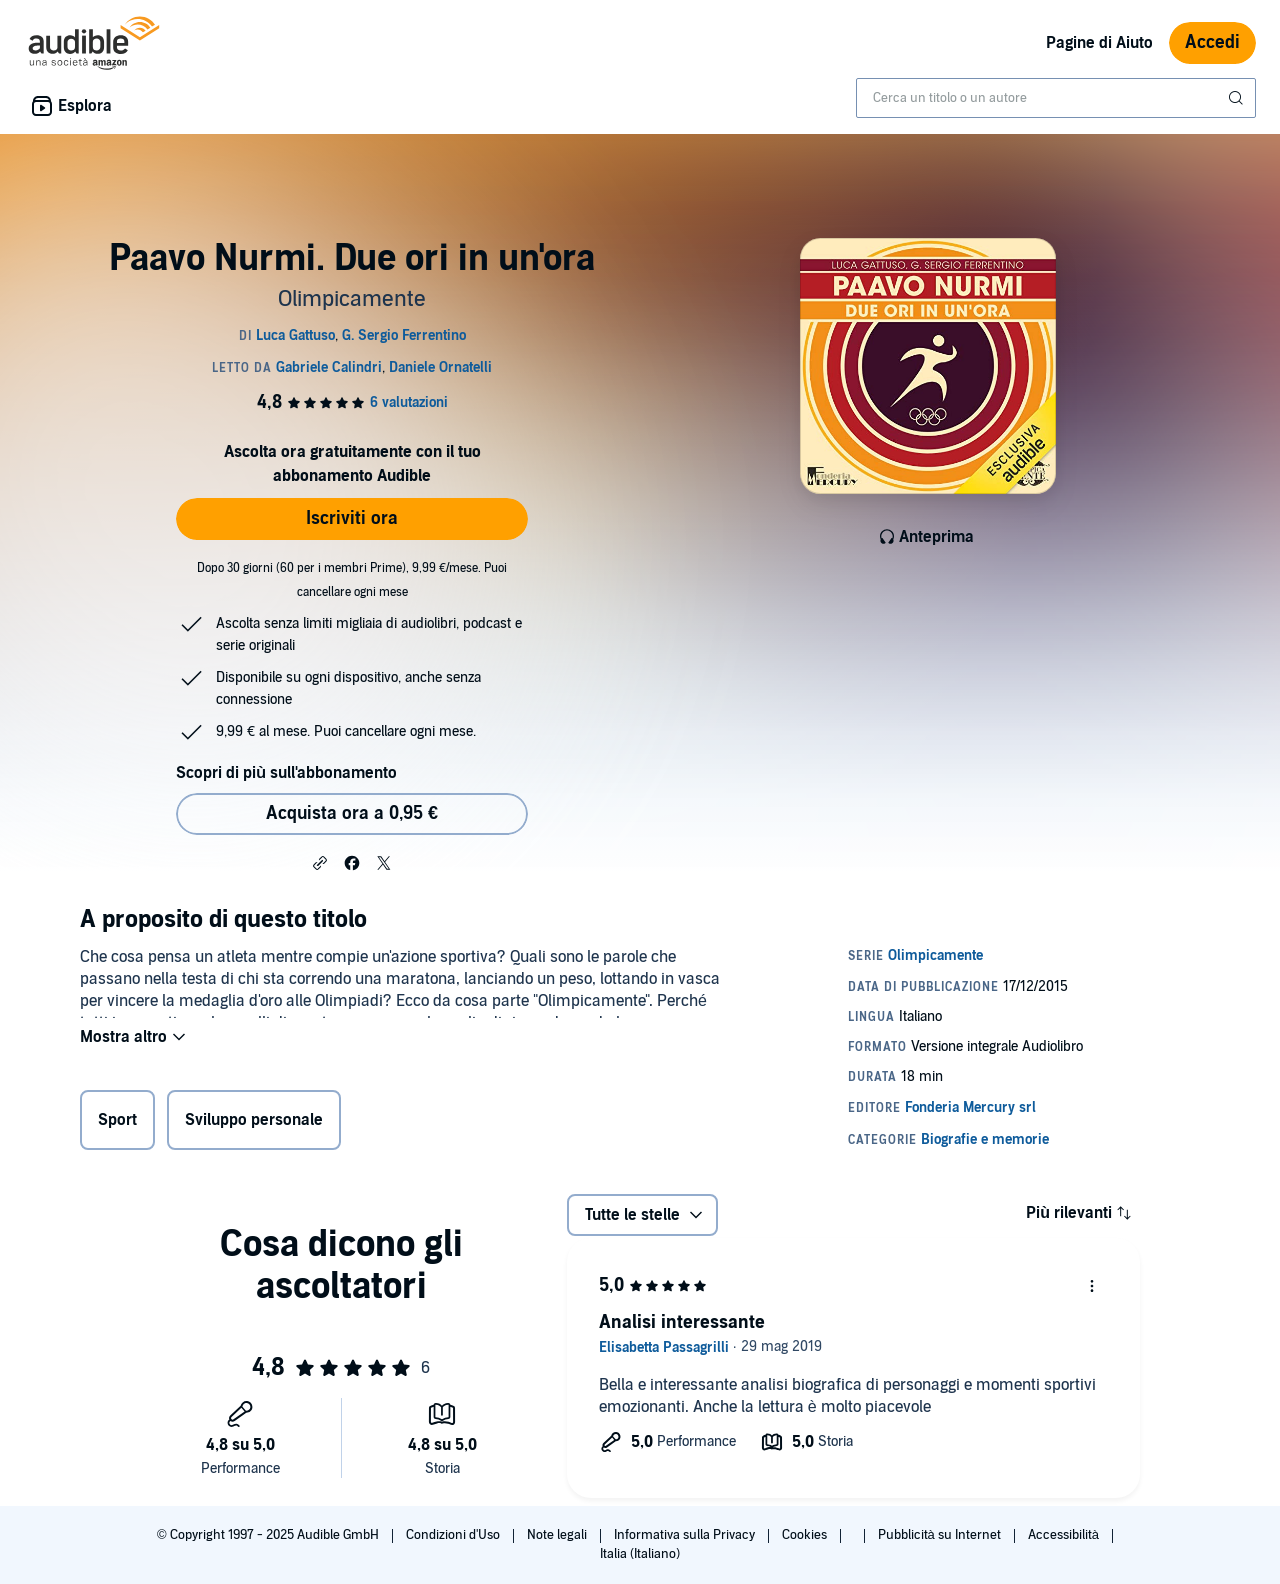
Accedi (1212, 42)
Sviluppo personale (254, 1124)
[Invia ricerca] (1238, 98)
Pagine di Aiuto (1099, 43)
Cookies (806, 1535)
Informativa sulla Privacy (686, 1535)
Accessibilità (1065, 1535)
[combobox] (1056, 98)
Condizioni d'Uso (454, 1535)
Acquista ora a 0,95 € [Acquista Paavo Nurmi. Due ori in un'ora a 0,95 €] (352, 813)
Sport (117, 1124)
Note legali (558, 1535)
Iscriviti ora (352, 518)
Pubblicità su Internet (941, 1535)
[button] (320, 862)
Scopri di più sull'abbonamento (286, 773)
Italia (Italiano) (640, 1554)
